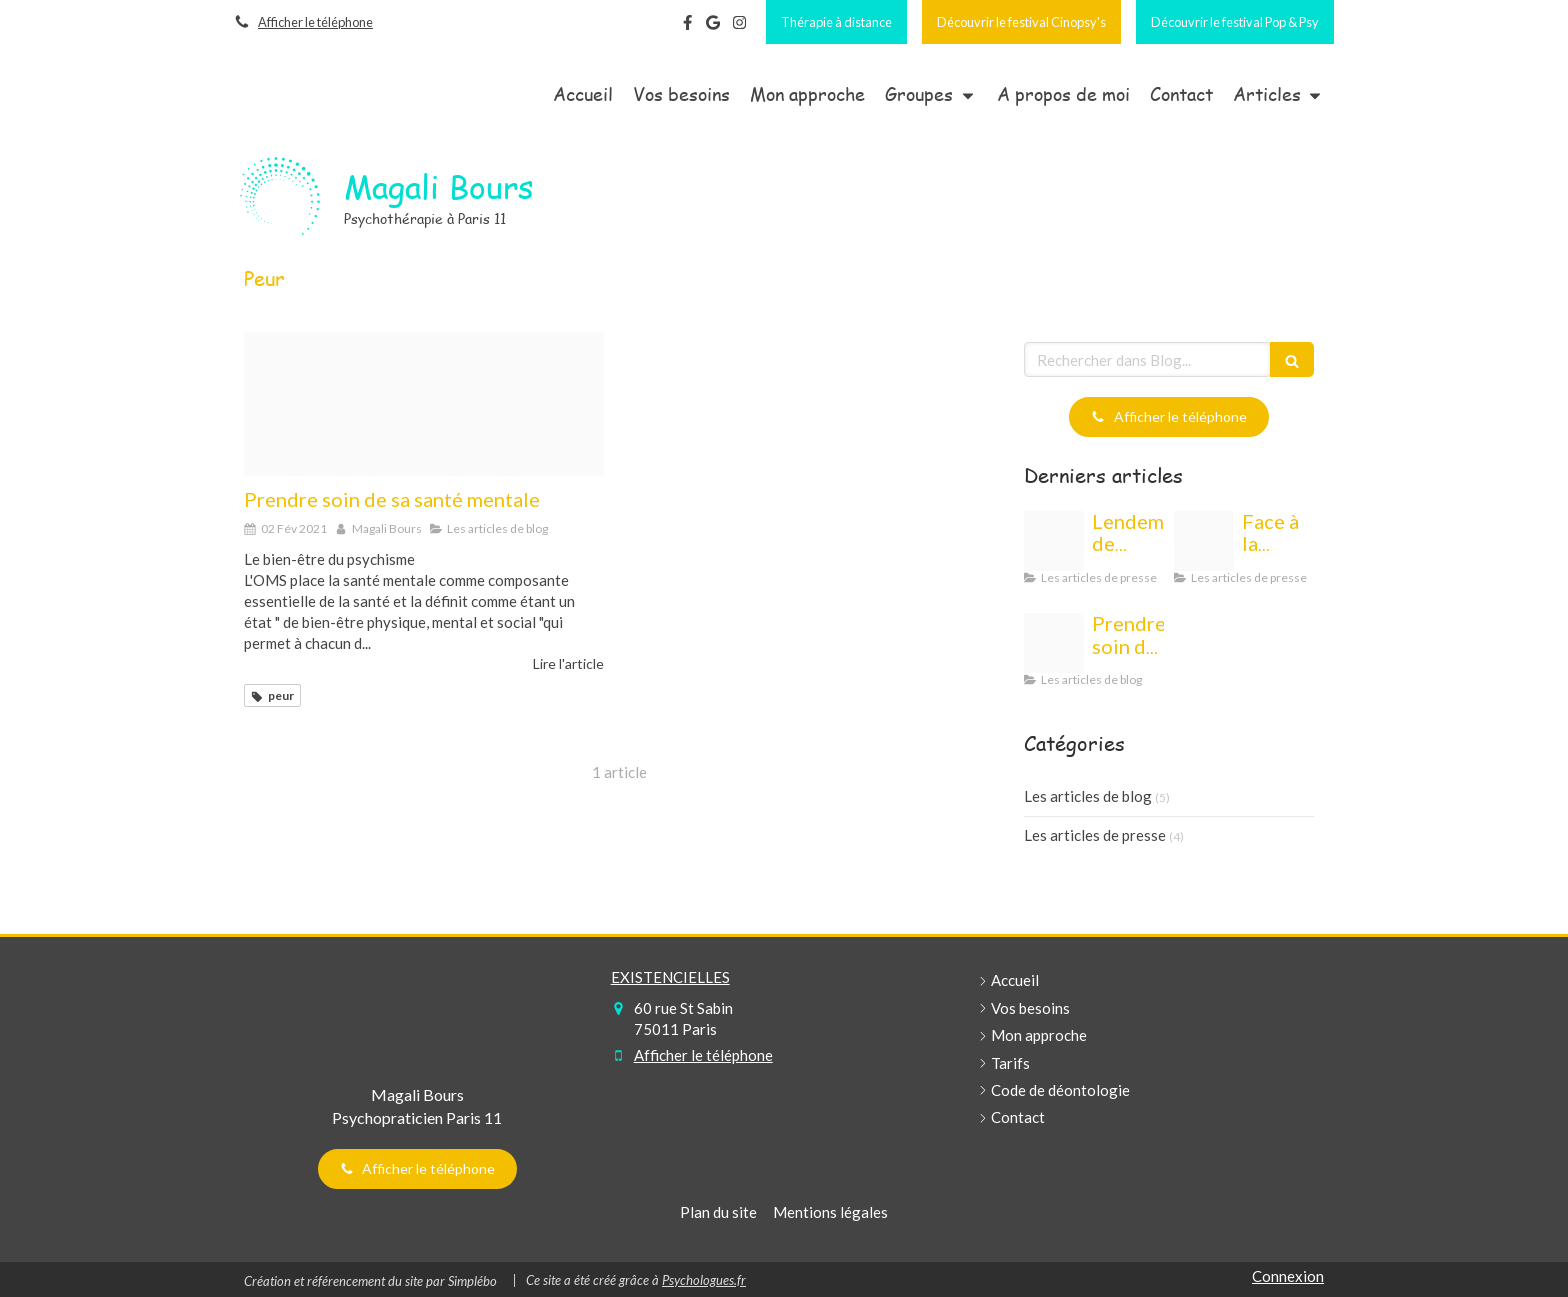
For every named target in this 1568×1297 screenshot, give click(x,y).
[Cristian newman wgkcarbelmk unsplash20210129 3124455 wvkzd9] (424, 404)
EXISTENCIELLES (670, 977)
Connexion (1288, 1276)
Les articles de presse (1095, 835)
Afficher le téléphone (315, 22)
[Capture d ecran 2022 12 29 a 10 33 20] (1054, 541)
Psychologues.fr (704, 1280)
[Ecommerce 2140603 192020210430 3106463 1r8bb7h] (1204, 541)
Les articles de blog (1088, 796)
